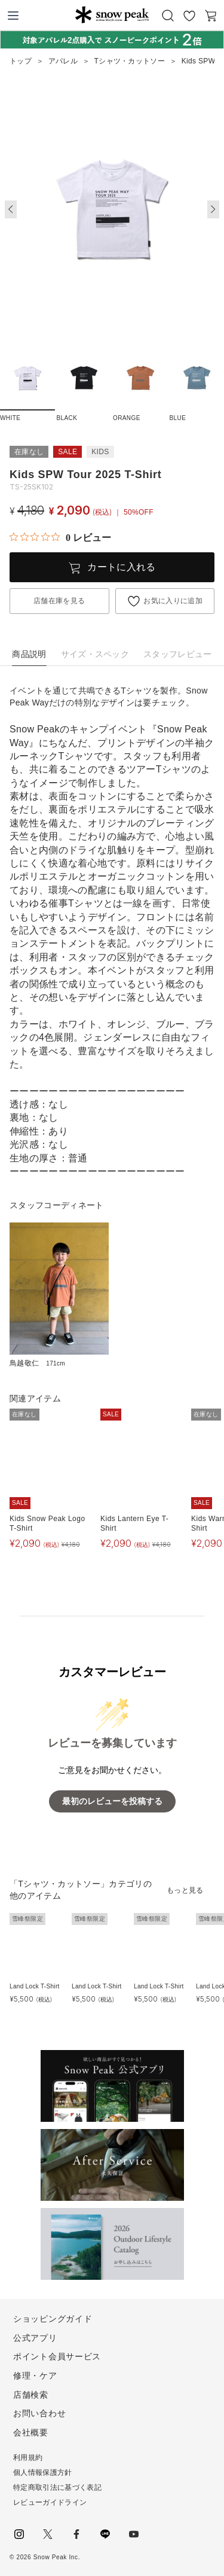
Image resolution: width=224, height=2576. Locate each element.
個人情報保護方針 (42, 2472)
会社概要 (30, 2432)
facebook (76, 2534)
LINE (105, 2534)
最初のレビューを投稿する (112, 1801)
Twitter (47, 2534)
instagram (19, 2534)
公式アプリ (35, 2338)
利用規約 (27, 2457)
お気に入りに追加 (172, 601)
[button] (213, 209)
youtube (133, 2534)
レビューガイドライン (50, 2502)
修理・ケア (35, 2375)
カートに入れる (121, 567)
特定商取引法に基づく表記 (57, 2487)
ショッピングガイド (52, 2318)
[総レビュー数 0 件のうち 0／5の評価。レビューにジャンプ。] (60, 537)
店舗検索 (30, 2394)
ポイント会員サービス (57, 2356)
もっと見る (185, 1890)
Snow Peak (112, 14)
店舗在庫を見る (59, 601)
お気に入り (189, 15)
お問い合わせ (39, 2413)
